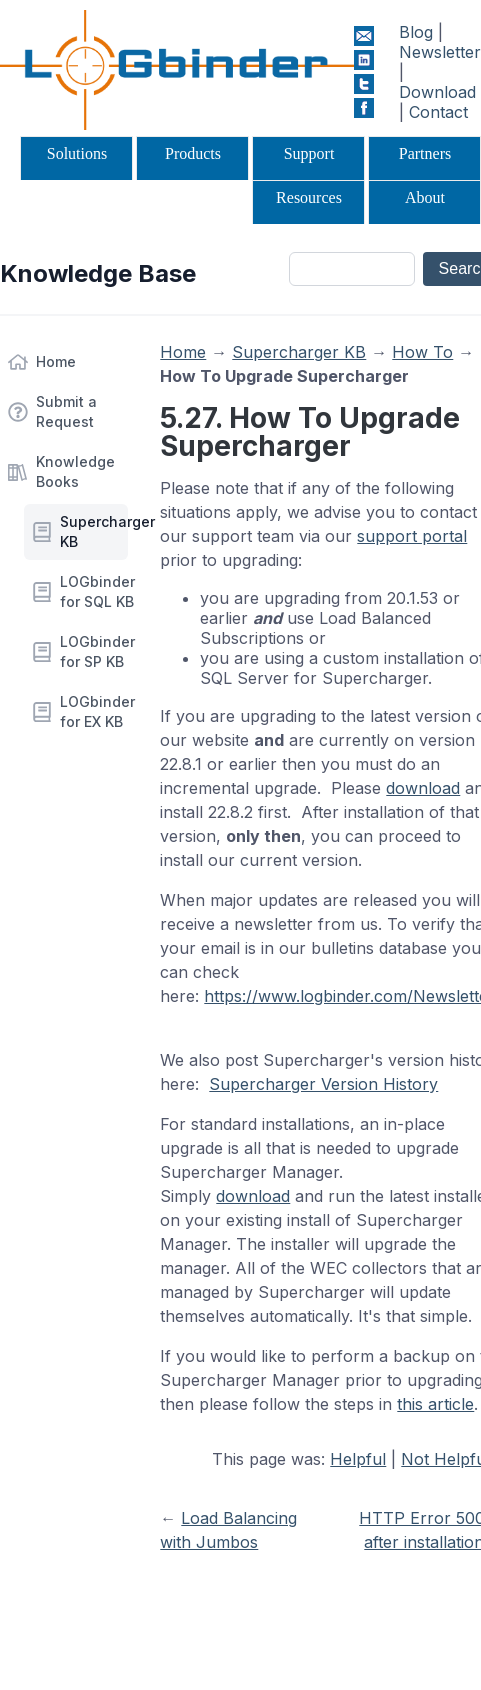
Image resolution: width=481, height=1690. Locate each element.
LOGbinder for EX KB (94, 711)
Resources (309, 197)
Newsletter (440, 52)
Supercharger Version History (323, 1084)
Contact (438, 112)
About (425, 197)
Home (56, 361)
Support (309, 153)
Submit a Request (66, 411)
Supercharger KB (94, 531)
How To (422, 352)
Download (437, 92)
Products (193, 153)
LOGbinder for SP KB (94, 651)
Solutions (77, 153)
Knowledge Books (75, 471)
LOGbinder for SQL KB (94, 591)
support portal (412, 536)
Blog (416, 32)
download (423, 788)
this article (435, 1404)
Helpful (358, 1459)
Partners (425, 153)
